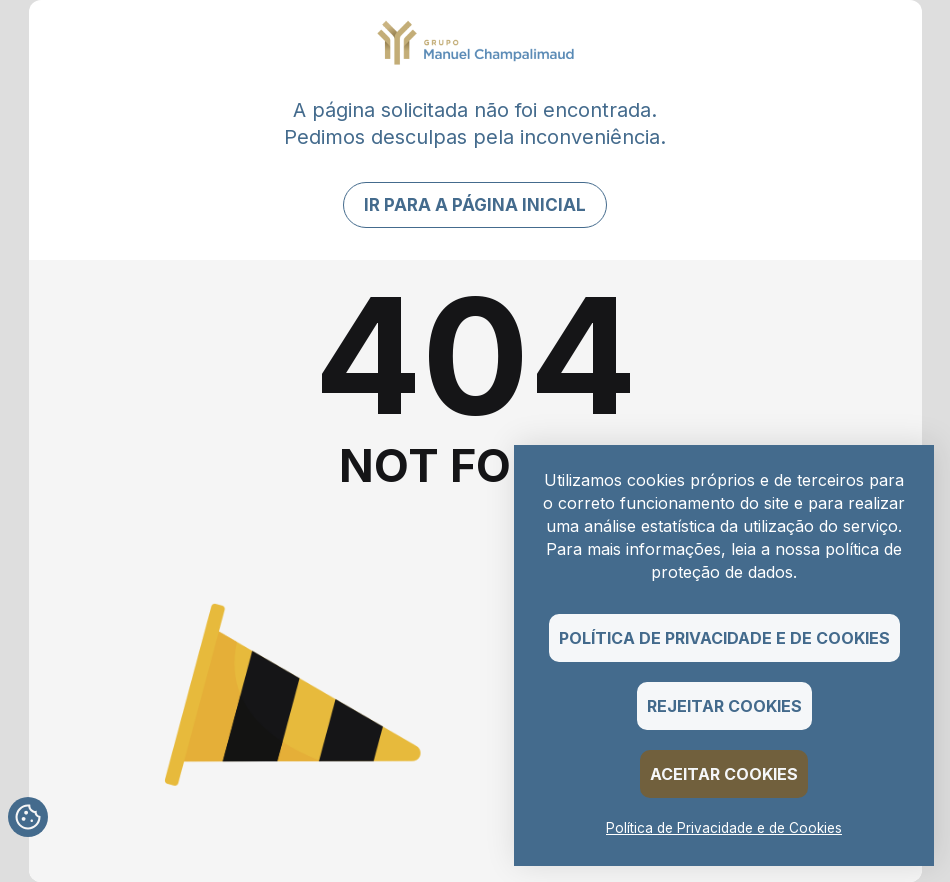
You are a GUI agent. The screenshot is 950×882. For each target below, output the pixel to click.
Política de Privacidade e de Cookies (724, 638)
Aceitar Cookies (724, 774)
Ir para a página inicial (475, 205)
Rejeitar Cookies (724, 706)
